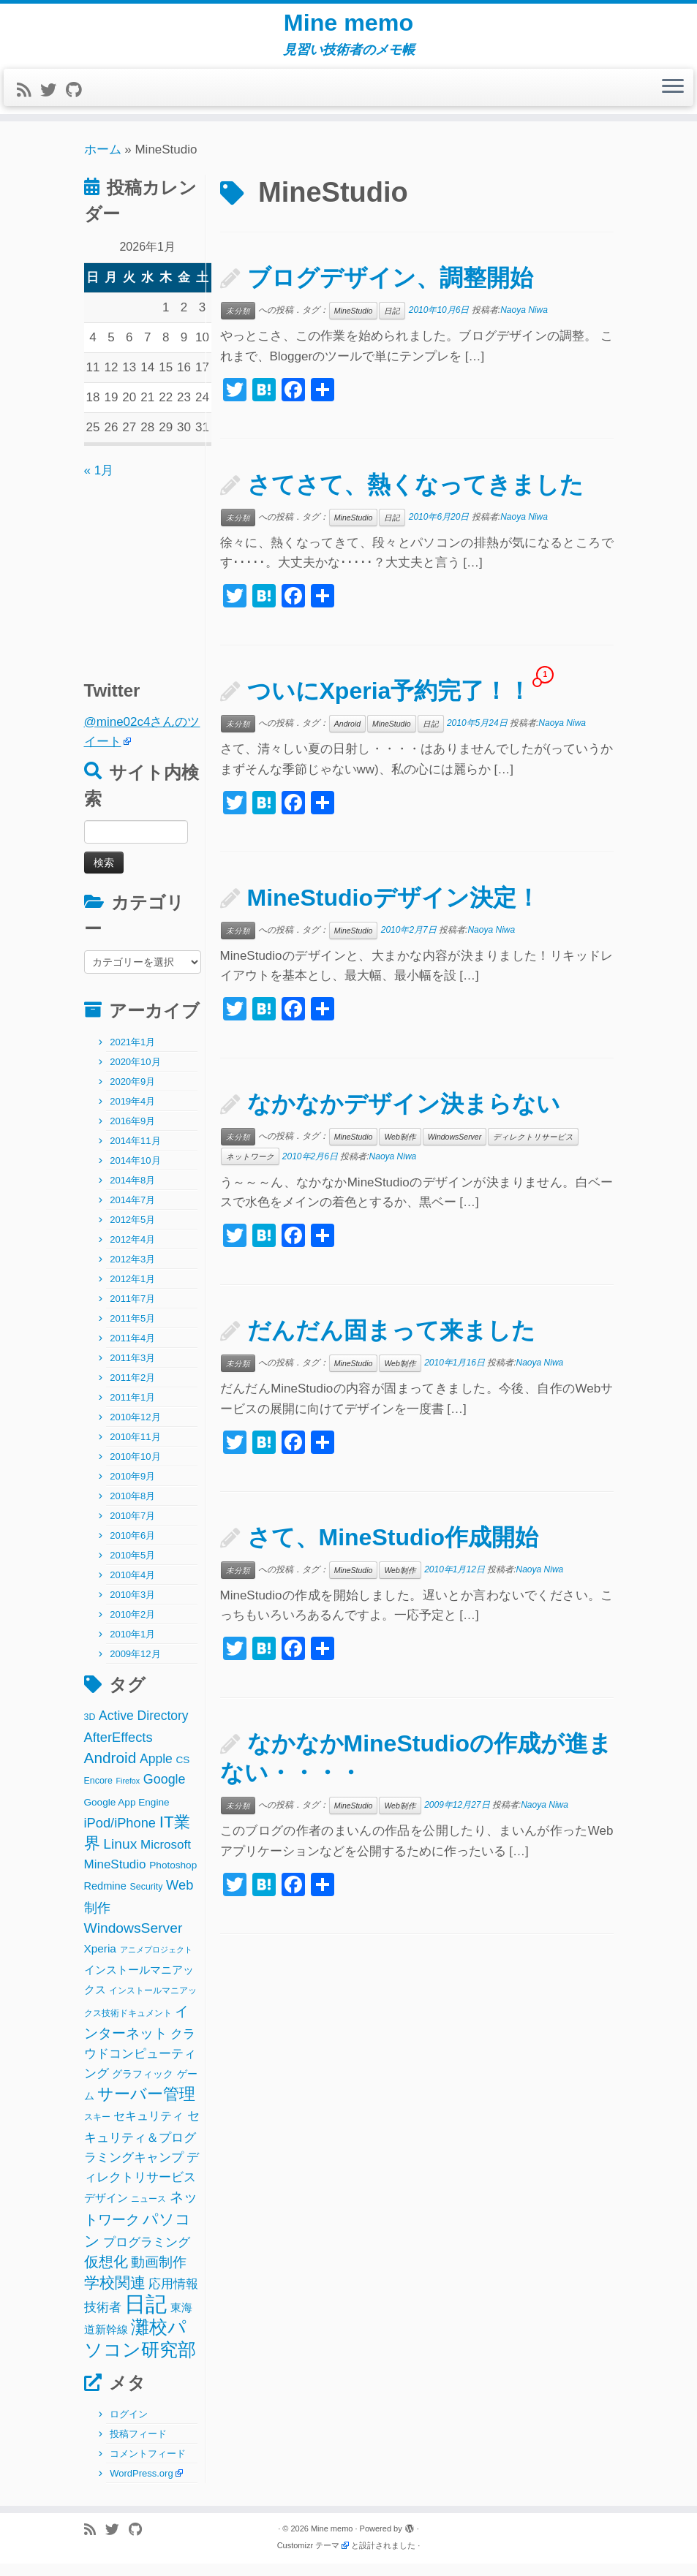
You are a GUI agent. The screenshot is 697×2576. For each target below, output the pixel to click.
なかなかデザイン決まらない (403, 1116)
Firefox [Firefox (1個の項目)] (128, 1793)
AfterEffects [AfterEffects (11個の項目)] (118, 1749)
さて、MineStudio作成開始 (392, 1550)
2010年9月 (132, 1488)
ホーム (102, 162)
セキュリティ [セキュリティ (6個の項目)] (148, 2128)
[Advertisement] (175, 584)
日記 (392, 323)
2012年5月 (132, 1232)
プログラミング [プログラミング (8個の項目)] (146, 2255)
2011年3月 (132, 1370)
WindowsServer (454, 1149)
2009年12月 (135, 1666)
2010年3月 (132, 1607)
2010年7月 (132, 1528)
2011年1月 (132, 1409)
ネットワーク (250, 1168)
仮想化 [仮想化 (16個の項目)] (106, 2274)
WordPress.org (141, 2485)
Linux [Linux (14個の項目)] (120, 1856)
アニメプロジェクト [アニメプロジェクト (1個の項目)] (156, 1962)
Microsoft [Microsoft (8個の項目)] (165, 1857)
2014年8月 (132, 1192)
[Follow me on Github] (78, 103)
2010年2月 (132, 1626)
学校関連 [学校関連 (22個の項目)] (115, 2295)
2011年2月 (132, 1389)
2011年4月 (132, 1350)
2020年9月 (132, 1093)
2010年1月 (132, 1646)
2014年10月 (135, 1172)
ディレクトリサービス (533, 1149)
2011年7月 (132, 1311)
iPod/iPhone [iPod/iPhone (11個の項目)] (120, 1835)
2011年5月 (132, 1330)
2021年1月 (132, 1054)
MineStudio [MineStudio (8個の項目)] (115, 1877)
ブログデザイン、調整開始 (390, 290)
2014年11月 (135, 1153)
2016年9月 (132, 1133)
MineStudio (353, 323)
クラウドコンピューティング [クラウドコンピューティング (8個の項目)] (140, 2066)
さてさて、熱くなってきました (415, 497)
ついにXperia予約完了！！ (389, 703)
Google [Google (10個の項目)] (164, 1792)
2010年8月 (132, 1508)
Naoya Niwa (524, 322)
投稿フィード (138, 2446)
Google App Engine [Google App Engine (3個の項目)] (127, 1814)
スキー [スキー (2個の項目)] (97, 2130)
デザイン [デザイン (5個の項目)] (106, 2210)
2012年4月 (132, 1251)
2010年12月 (135, 1429)
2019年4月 (132, 1113)
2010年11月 (135, 1449)
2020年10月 (135, 1074)
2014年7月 (132, 1212)
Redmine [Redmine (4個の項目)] (105, 1898)
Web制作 (399, 1149)
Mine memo (348, 29)
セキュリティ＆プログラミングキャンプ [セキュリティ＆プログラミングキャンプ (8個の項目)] (142, 2149)
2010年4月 (132, 1587)
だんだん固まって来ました (391, 1343)
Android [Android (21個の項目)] (110, 1770)
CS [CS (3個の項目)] (183, 1772)
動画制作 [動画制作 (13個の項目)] (159, 2274)
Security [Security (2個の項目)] (146, 1899)
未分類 (238, 323)
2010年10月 (135, 1468)
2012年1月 (132, 1291)
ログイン (129, 2426)
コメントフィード (148, 2466)
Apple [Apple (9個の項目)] (156, 1771)
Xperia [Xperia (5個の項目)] (100, 1961)
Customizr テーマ (308, 2557)
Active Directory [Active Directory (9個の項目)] (144, 1728)
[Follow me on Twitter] (53, 103)
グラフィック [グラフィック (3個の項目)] (142, 2086)
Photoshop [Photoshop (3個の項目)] (173, 1877)
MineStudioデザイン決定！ (393, 910)
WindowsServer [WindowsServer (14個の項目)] (133, 1940)
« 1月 (99, 483)
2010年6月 (132, 1547)
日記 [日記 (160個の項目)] (145, 2316)
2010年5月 (132, 1567)
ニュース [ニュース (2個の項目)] (148, 2211)
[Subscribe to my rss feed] (28, 103)
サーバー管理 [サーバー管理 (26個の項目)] (146, 2106)
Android (347, 736)
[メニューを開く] (673, 100)
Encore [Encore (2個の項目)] (98, 1794)
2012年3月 (132, 1271)
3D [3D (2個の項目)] (90, 1729)
